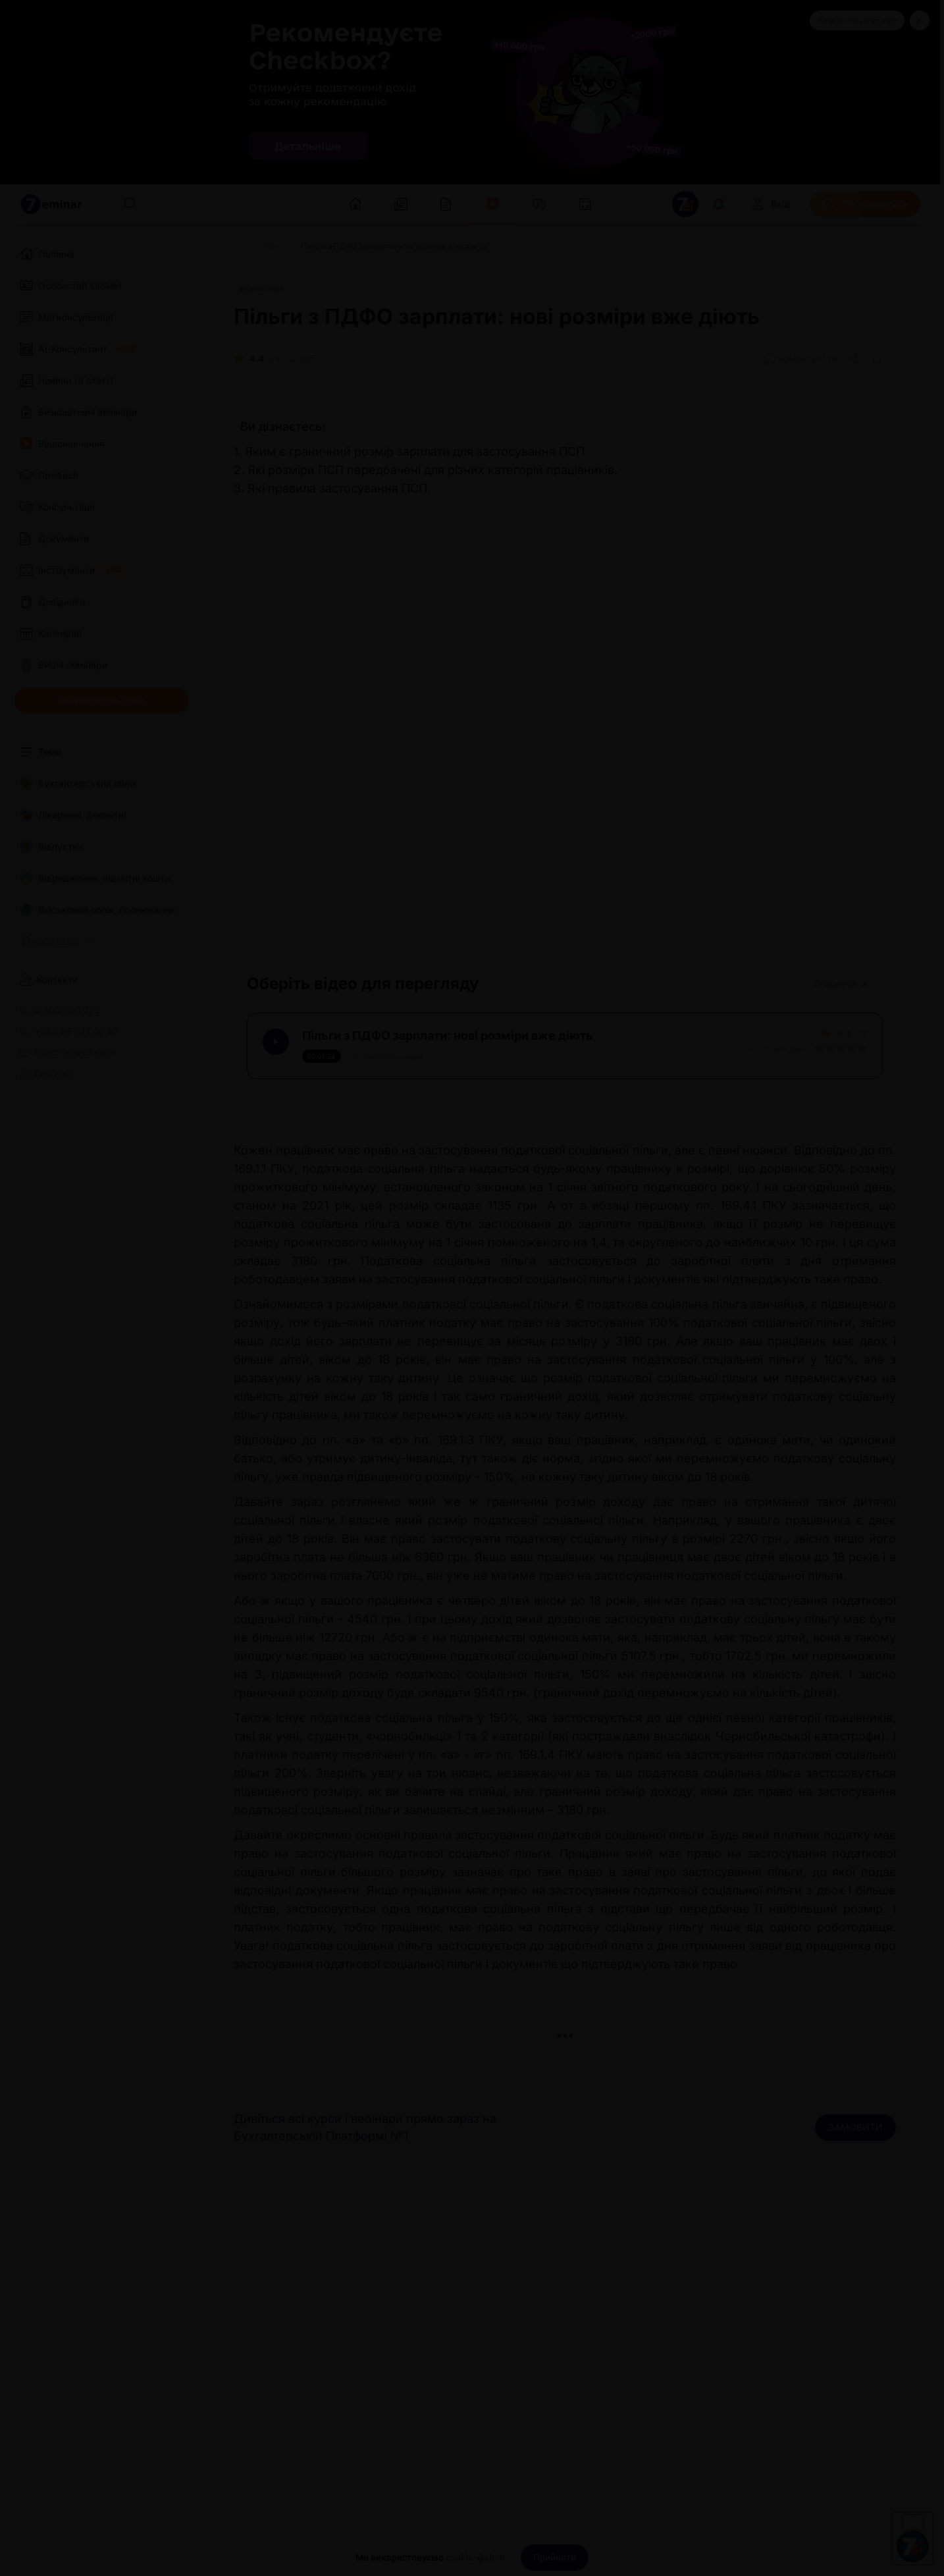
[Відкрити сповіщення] (718, 204)
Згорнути (841, 983)
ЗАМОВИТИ (855, 2135)
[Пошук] (130, 204)
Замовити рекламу (857, 20)
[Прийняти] (555, 2557)
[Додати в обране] (881, 359)
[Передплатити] (865, 204)
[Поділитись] (854, 359)
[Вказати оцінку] (815, 1053)
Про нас (45, 1073)
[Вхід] (770, 204)
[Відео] (273, 246)
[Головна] (230, 246)
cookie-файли (475, 2557)
